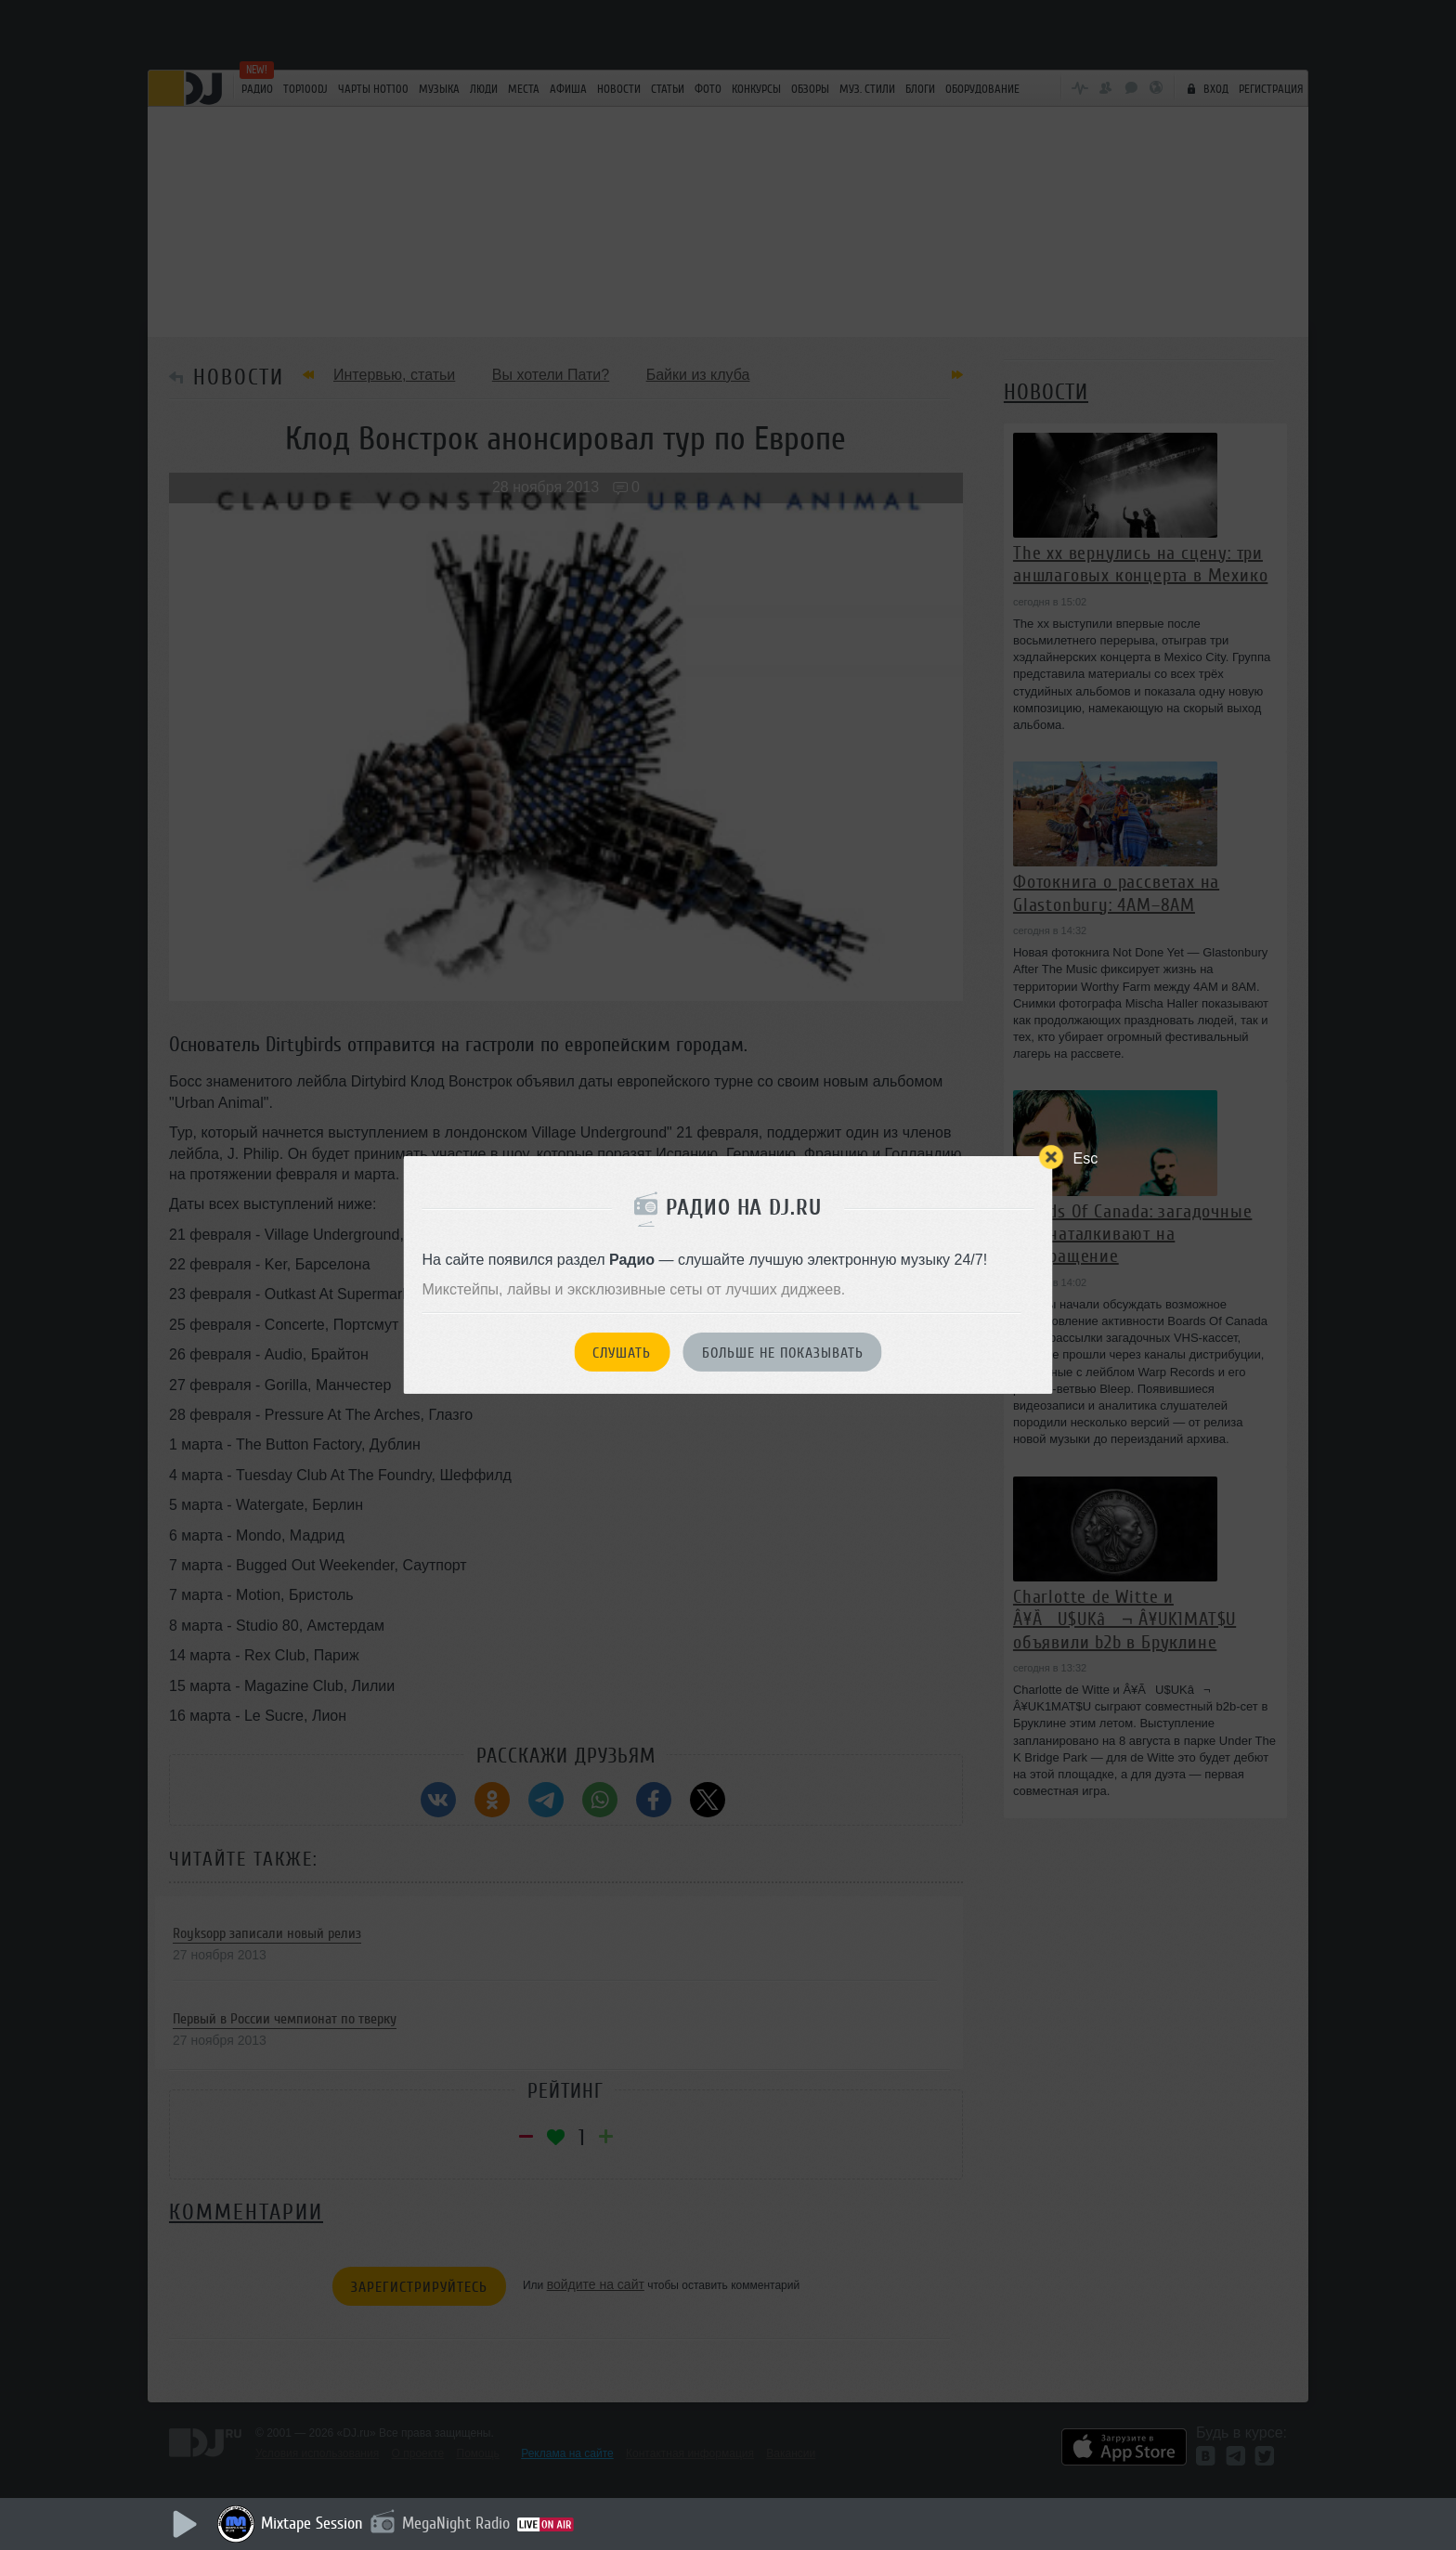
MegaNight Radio (456, 2523)
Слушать (621, 1353)
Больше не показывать (783, 1353)
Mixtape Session (312, 2523)
